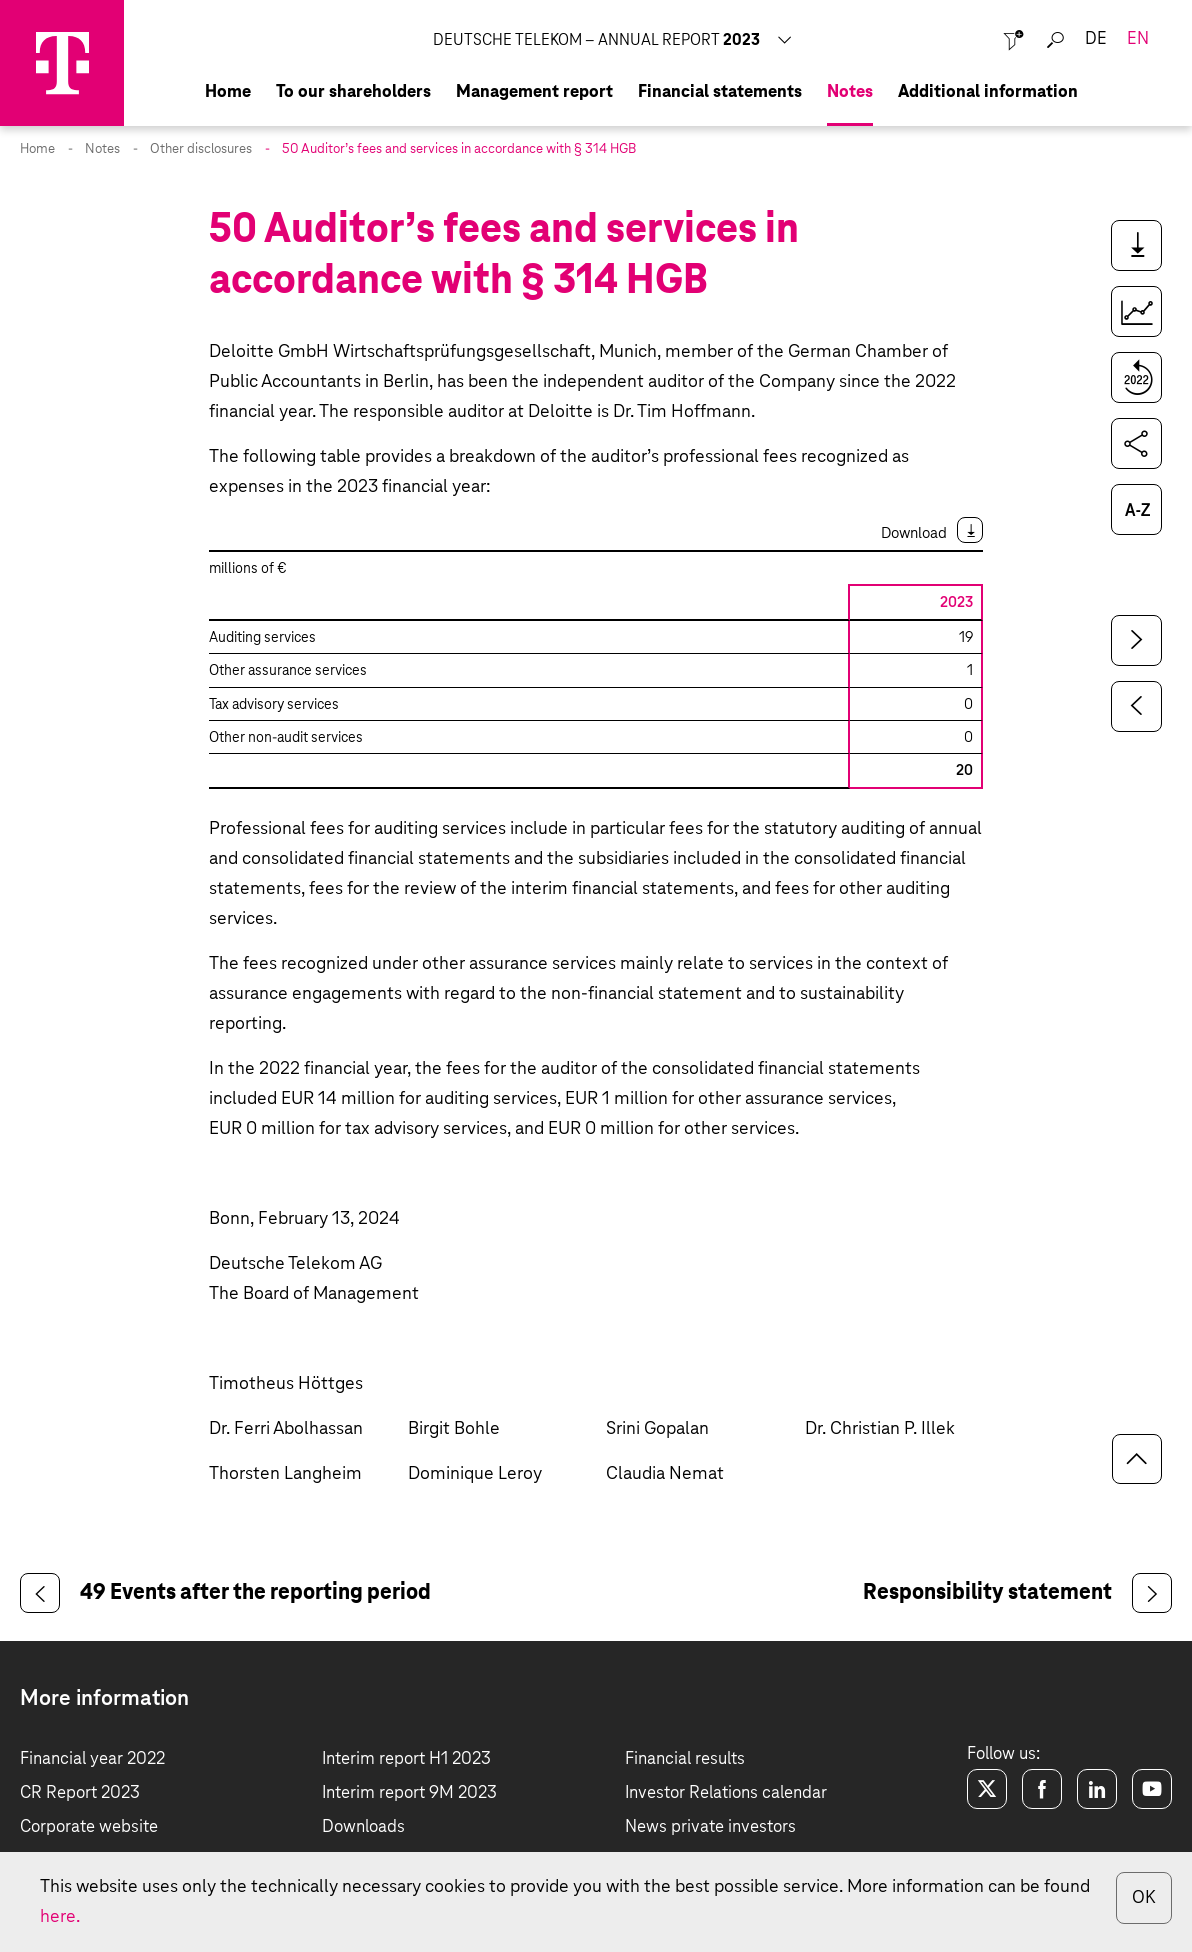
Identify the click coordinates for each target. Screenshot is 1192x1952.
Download (914, 533)
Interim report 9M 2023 (409, 1793)
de (1096, 39)
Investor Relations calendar (726, 1793)
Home (37, 149)
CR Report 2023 (80, 1793)
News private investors (710, 1827)
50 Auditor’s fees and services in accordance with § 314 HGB (459, 149)
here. (60, 1917)
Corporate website (89, 1827)
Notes (102, 149)
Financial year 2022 (92, 1759)
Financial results (685, 1759)
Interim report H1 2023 (406, 1759)
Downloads (363, 1827)
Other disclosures (201, 149)
